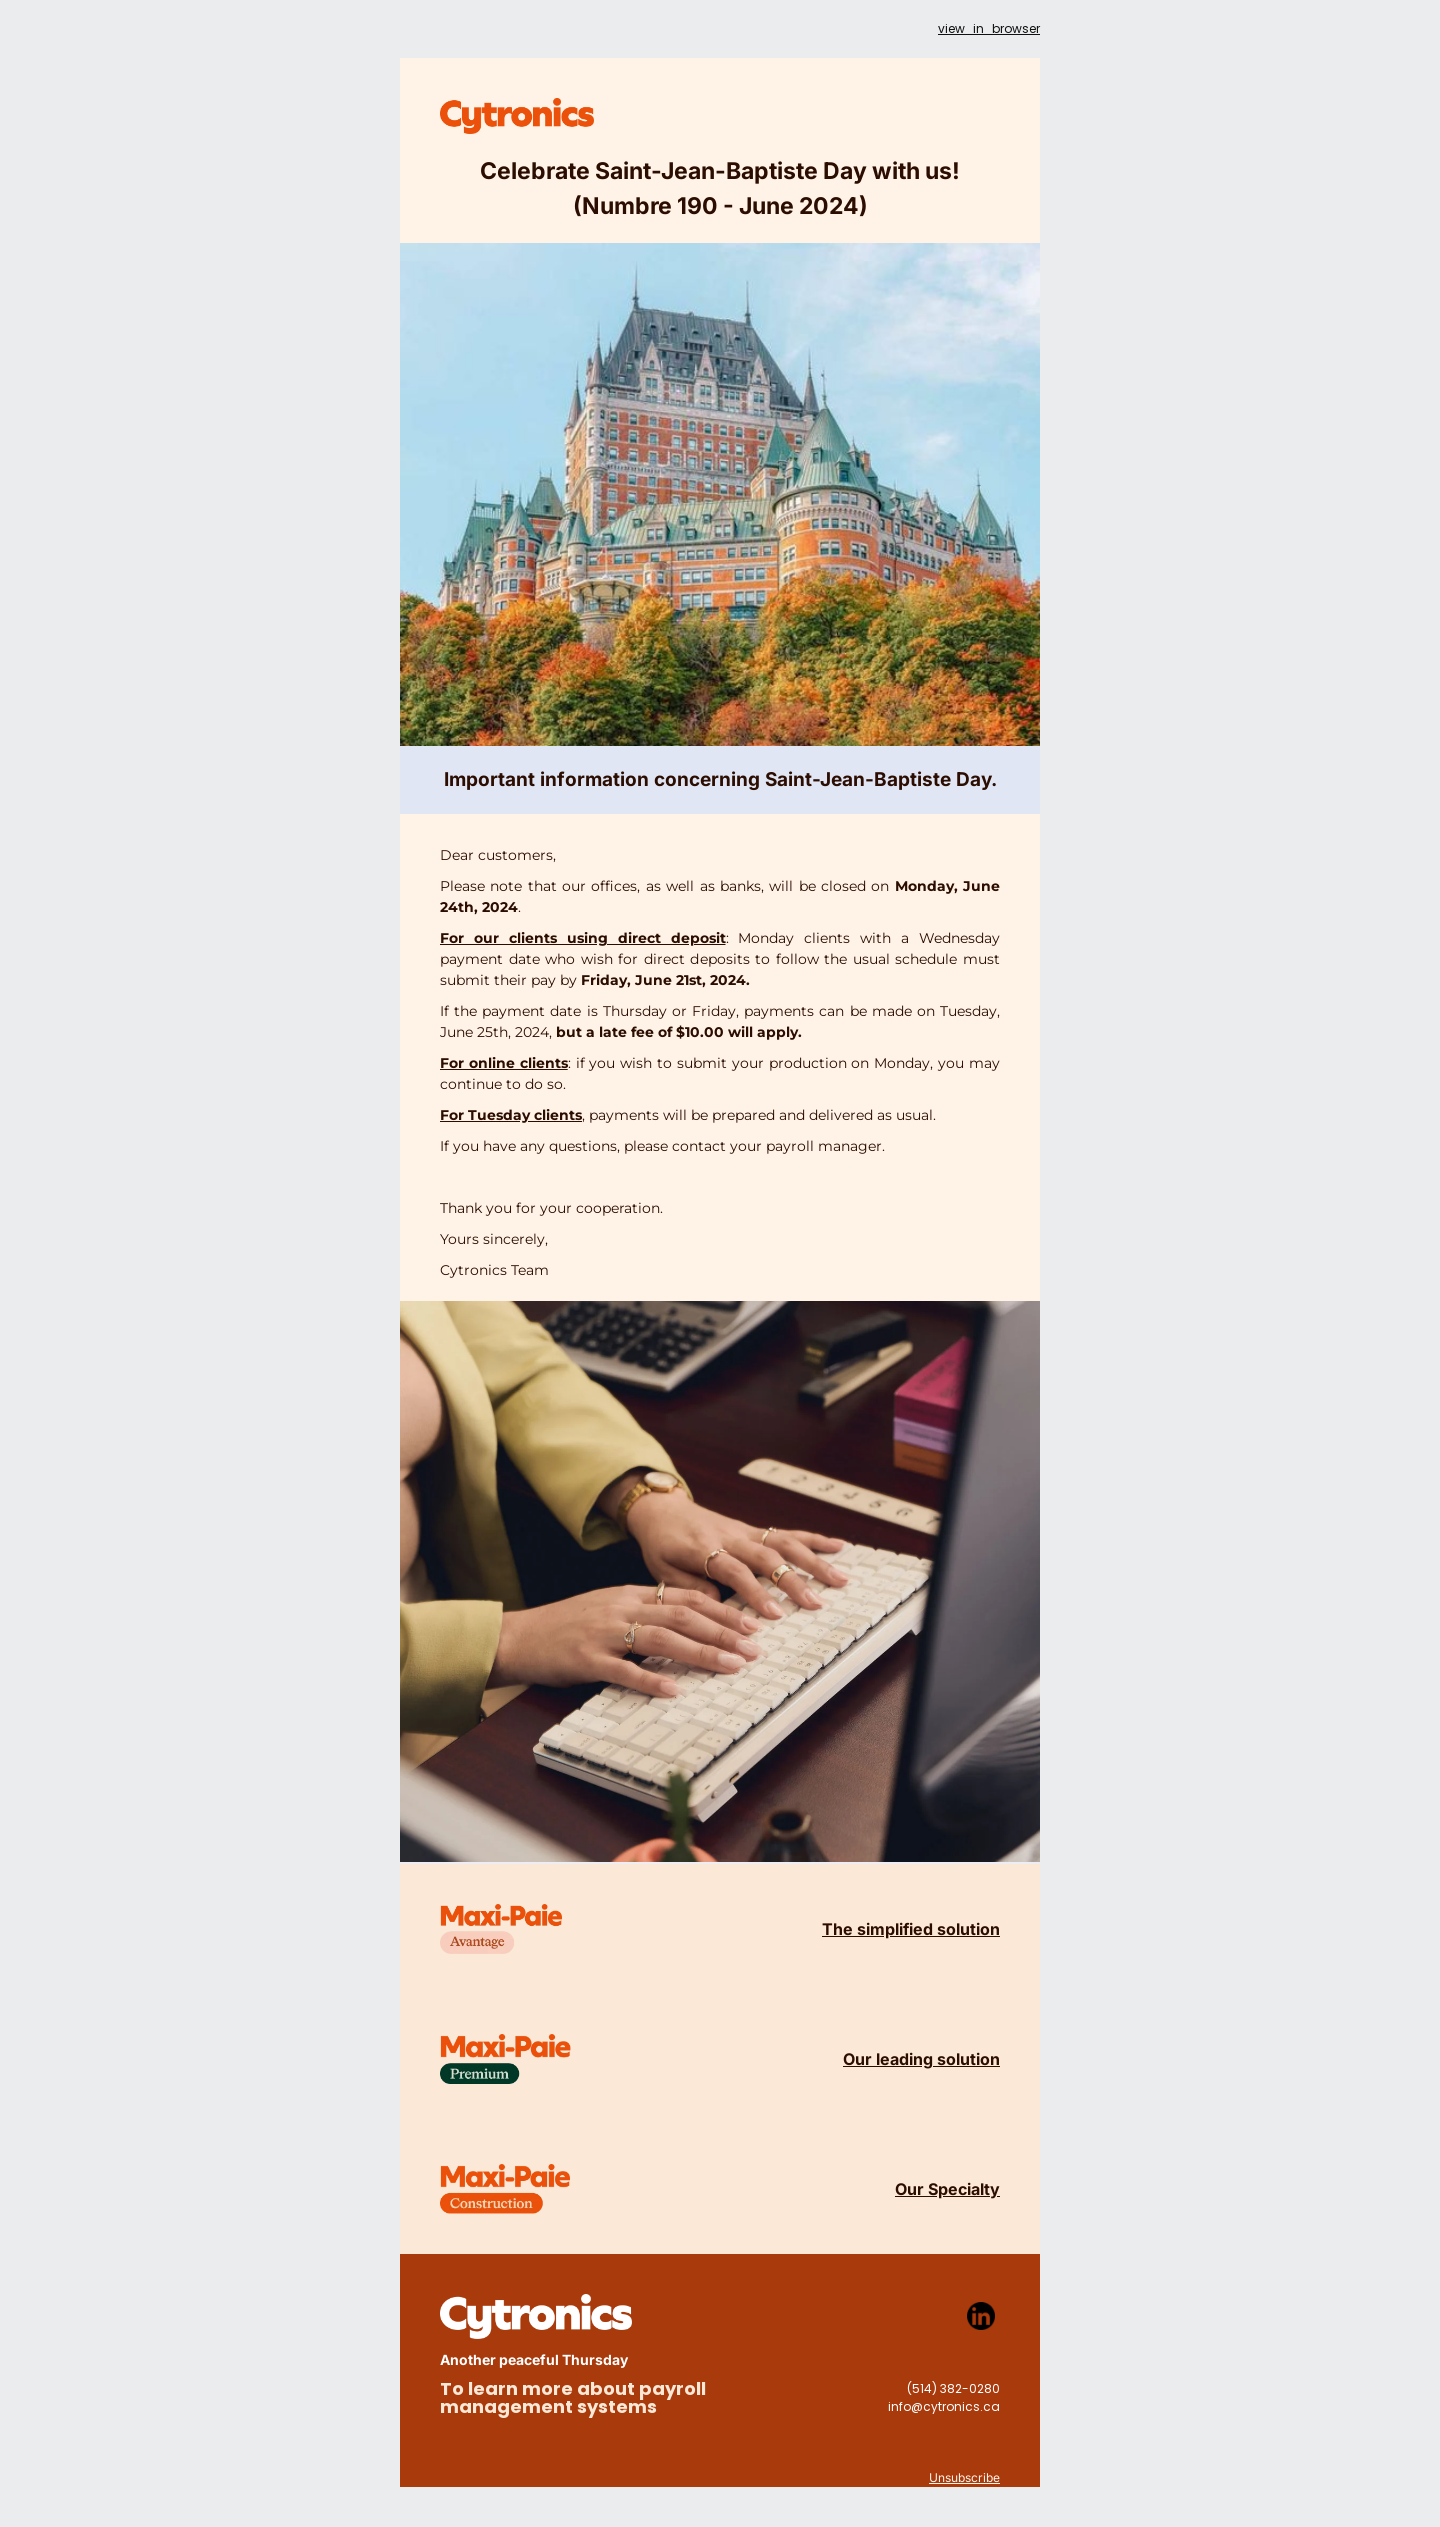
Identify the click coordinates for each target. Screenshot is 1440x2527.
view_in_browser (989, 28)
